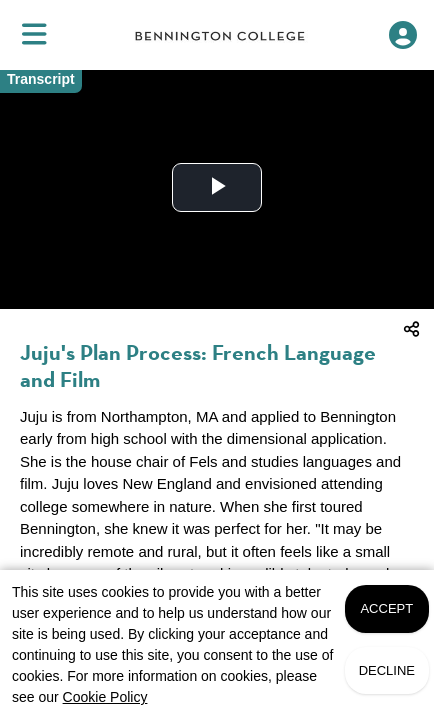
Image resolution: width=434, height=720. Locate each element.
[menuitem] (34, 35)
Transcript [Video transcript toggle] (41, 79)
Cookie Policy (105, 697)
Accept (386, 608)
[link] (220, 35)
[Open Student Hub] (402, 35)
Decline (387, 670)
